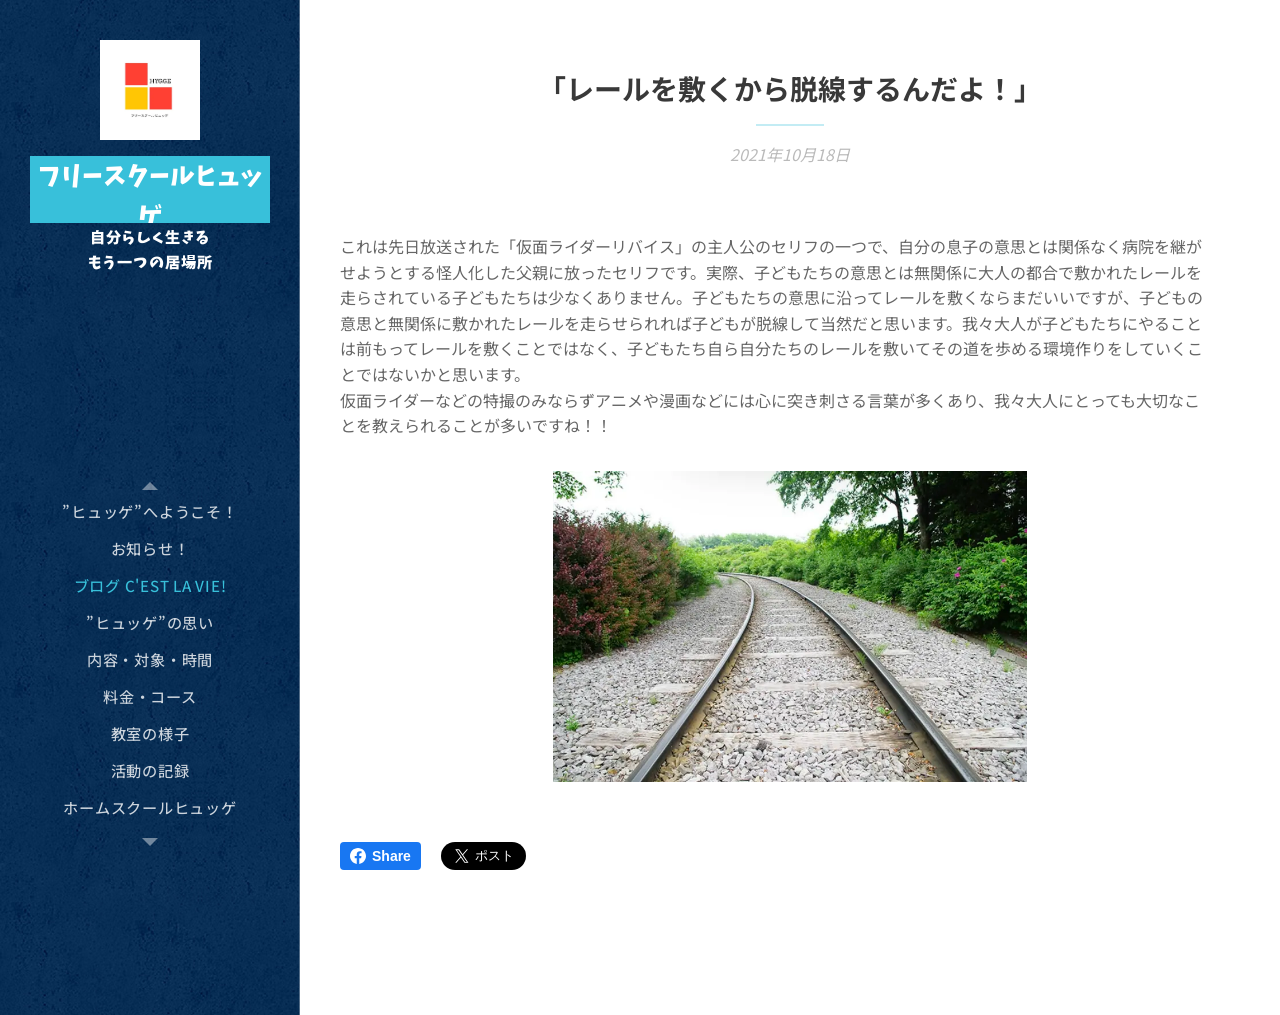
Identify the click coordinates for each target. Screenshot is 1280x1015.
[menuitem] (150, 511)
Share (380, 856)
